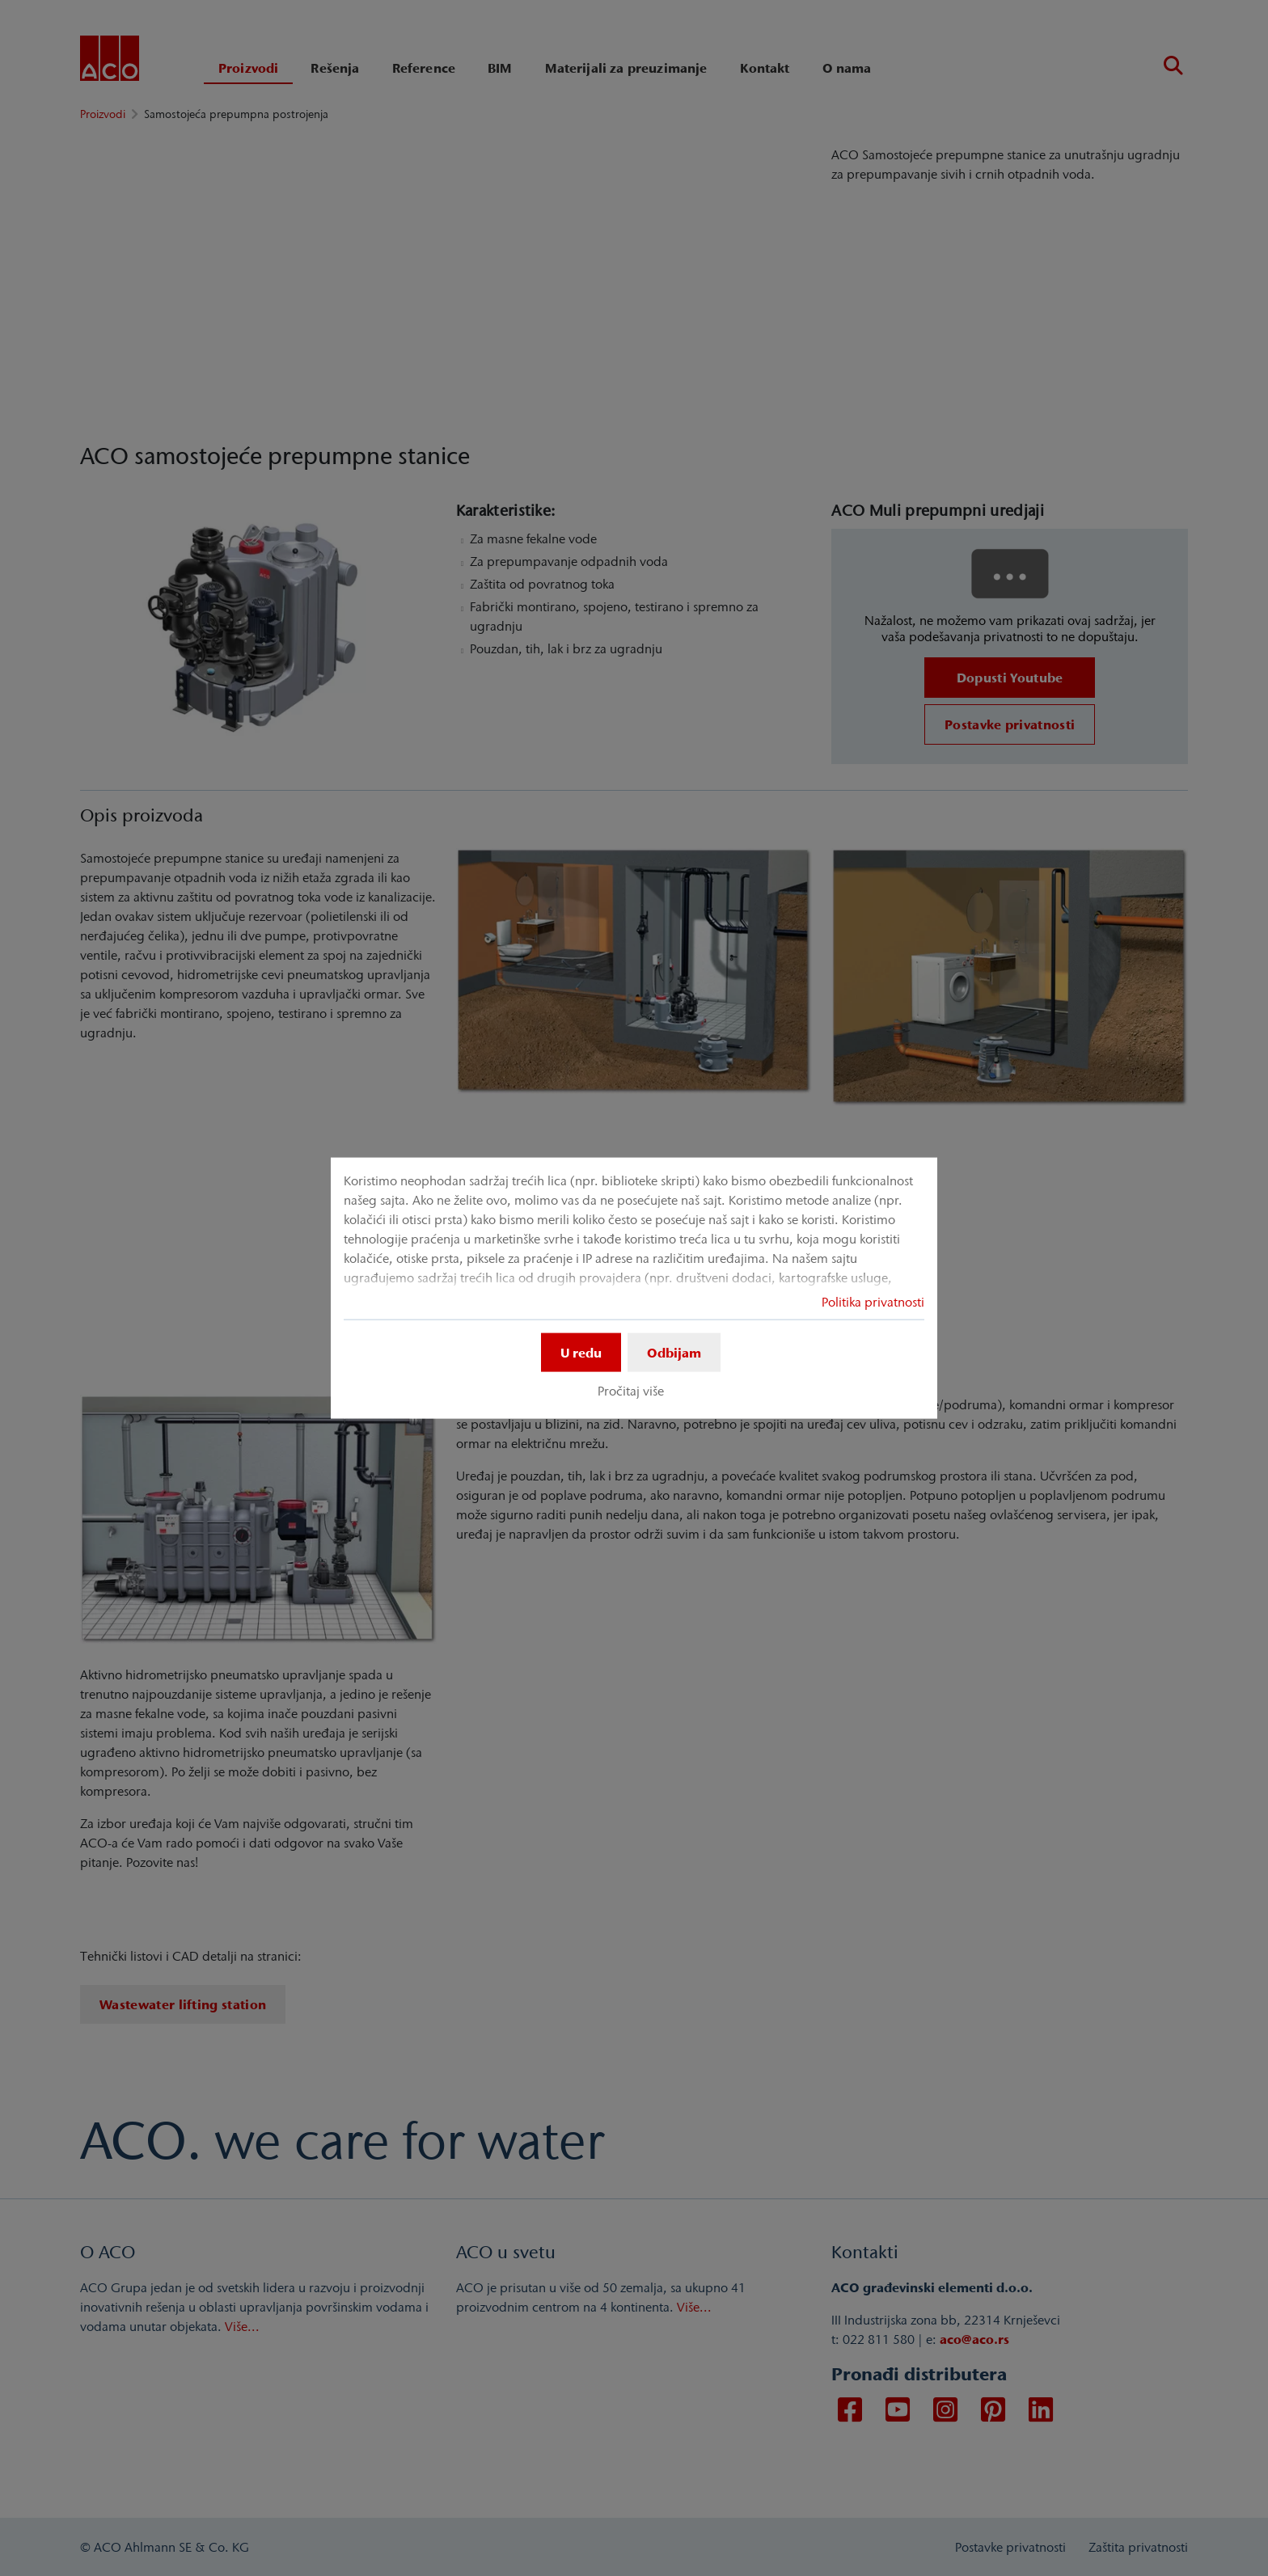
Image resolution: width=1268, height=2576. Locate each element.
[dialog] (634, 1288)
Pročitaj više (631, 1391)
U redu (581, 1353)
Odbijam (674, 1353)
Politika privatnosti (873, 1302)
